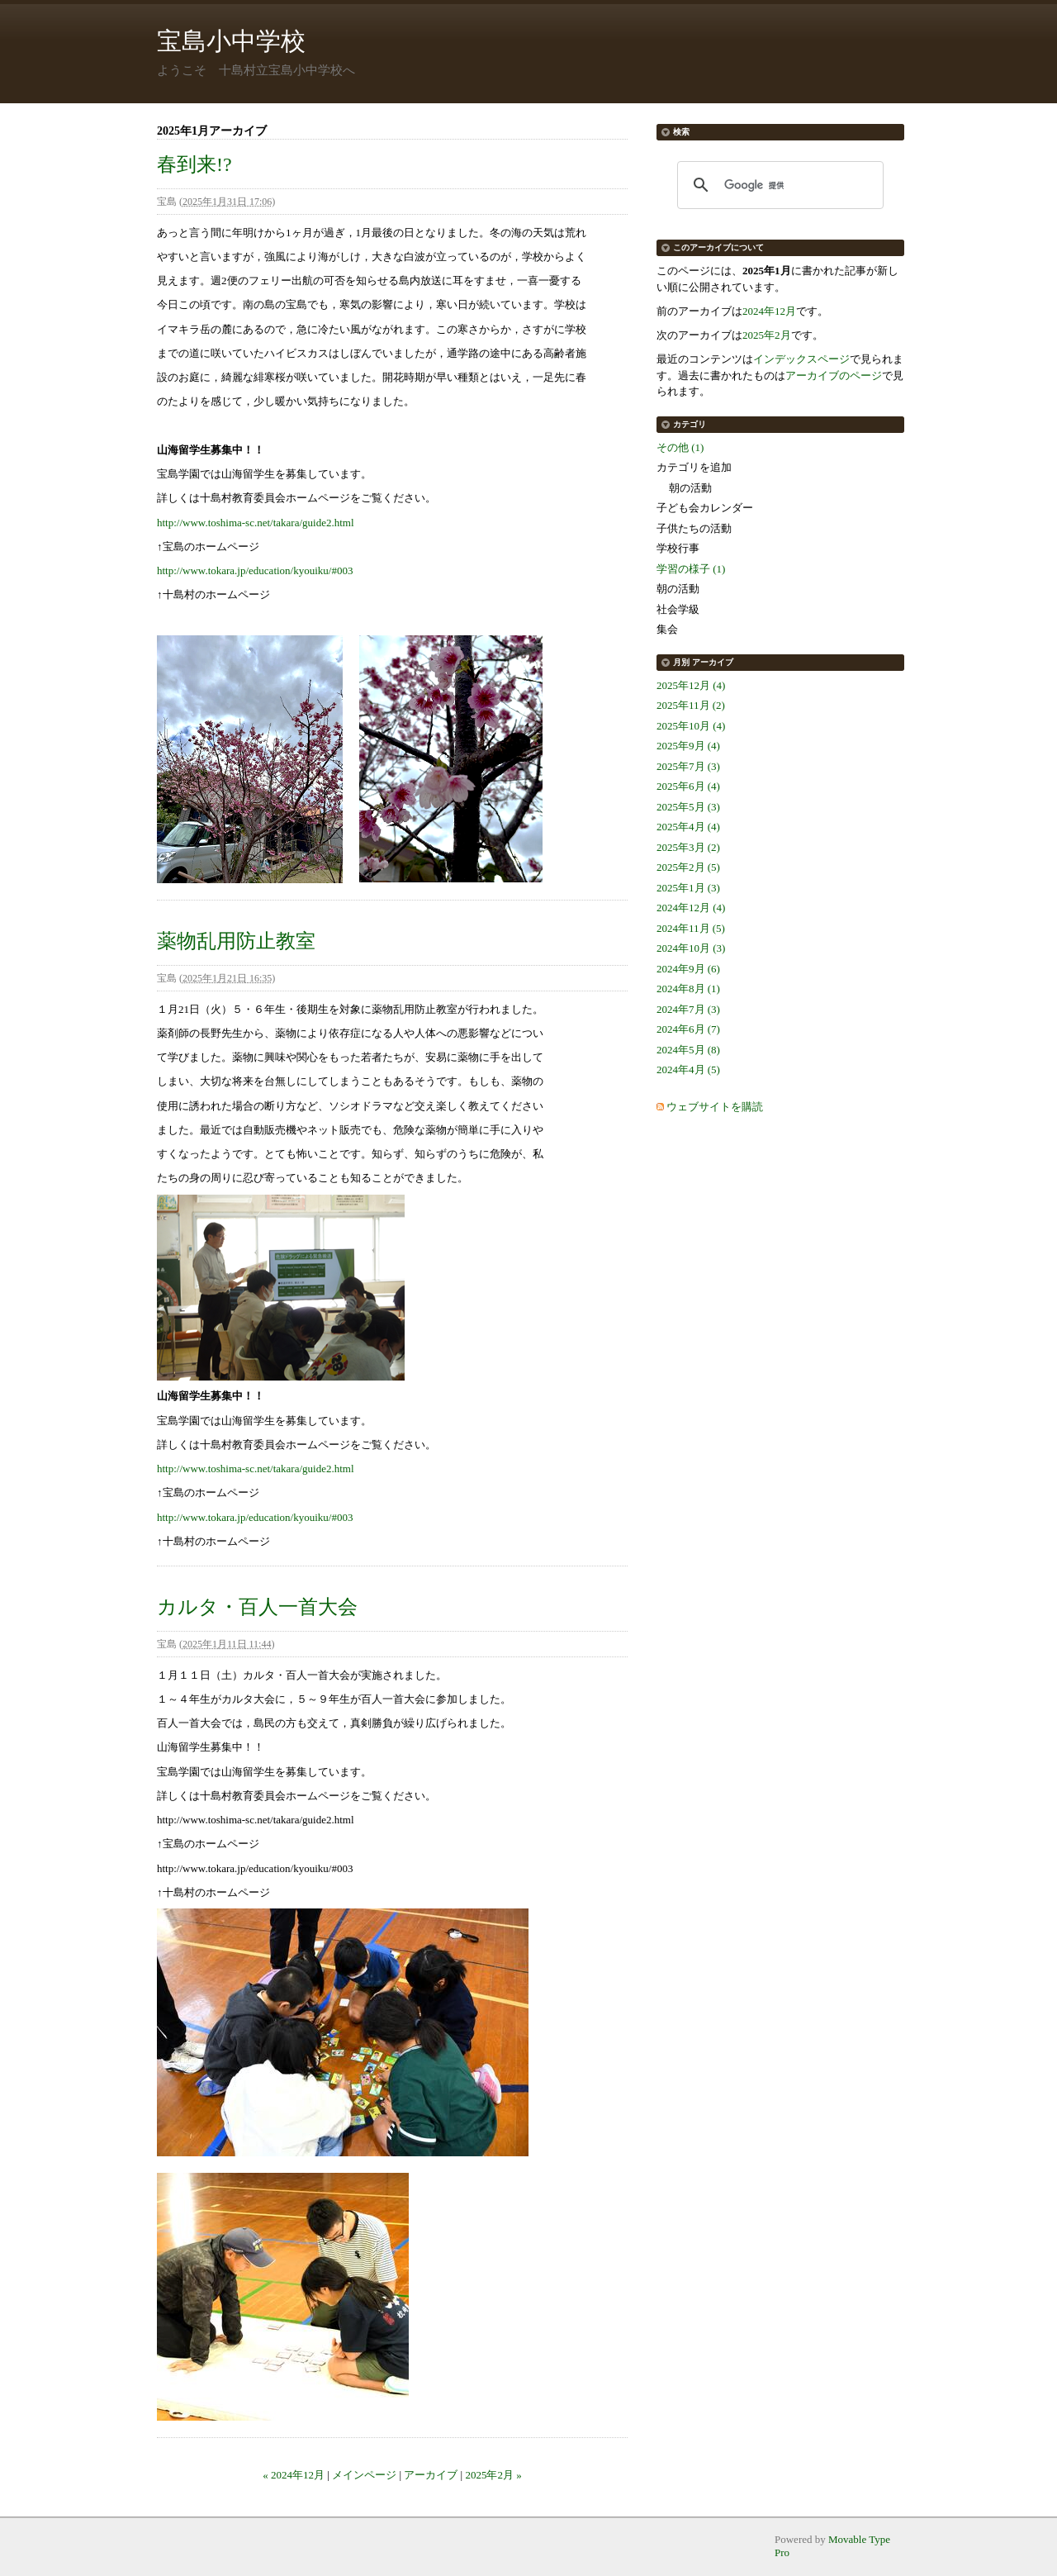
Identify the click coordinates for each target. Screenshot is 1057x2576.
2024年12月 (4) (690, 907)
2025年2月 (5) (688, 867)
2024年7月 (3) (688, 1009)
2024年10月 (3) (690, 948)
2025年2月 (766, 335)
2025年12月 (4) (690, 685)
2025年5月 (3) (688, 807)
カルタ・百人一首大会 (257, 1607)
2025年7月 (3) (688, 766)
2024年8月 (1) (688, 988)
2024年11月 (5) (690, 928)
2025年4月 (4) (688, 826)
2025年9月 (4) (688, 745)
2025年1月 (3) (688, 888)
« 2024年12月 (294, 2475)
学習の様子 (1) (690, 569)
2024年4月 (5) (688, 1069)
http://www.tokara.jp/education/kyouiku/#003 (255, 570)
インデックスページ (801, 359)
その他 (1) (680, 447)
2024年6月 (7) (688, 1029)
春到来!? (194, 164)
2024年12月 (769, 311)
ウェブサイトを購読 (714, 1106)
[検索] (778, 185)
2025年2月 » (493, 2475)
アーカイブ (430, 2475)
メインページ (364, 2475)
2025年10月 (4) (690, 726)
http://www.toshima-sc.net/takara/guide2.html (255, 522)
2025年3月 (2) (688, 847)
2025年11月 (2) (690, 705)
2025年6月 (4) (688, 786)
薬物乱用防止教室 (236, 941)
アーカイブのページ (833, 375)
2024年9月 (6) (688, 968)
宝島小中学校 (231, 41)
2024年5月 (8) (688, 1049)
